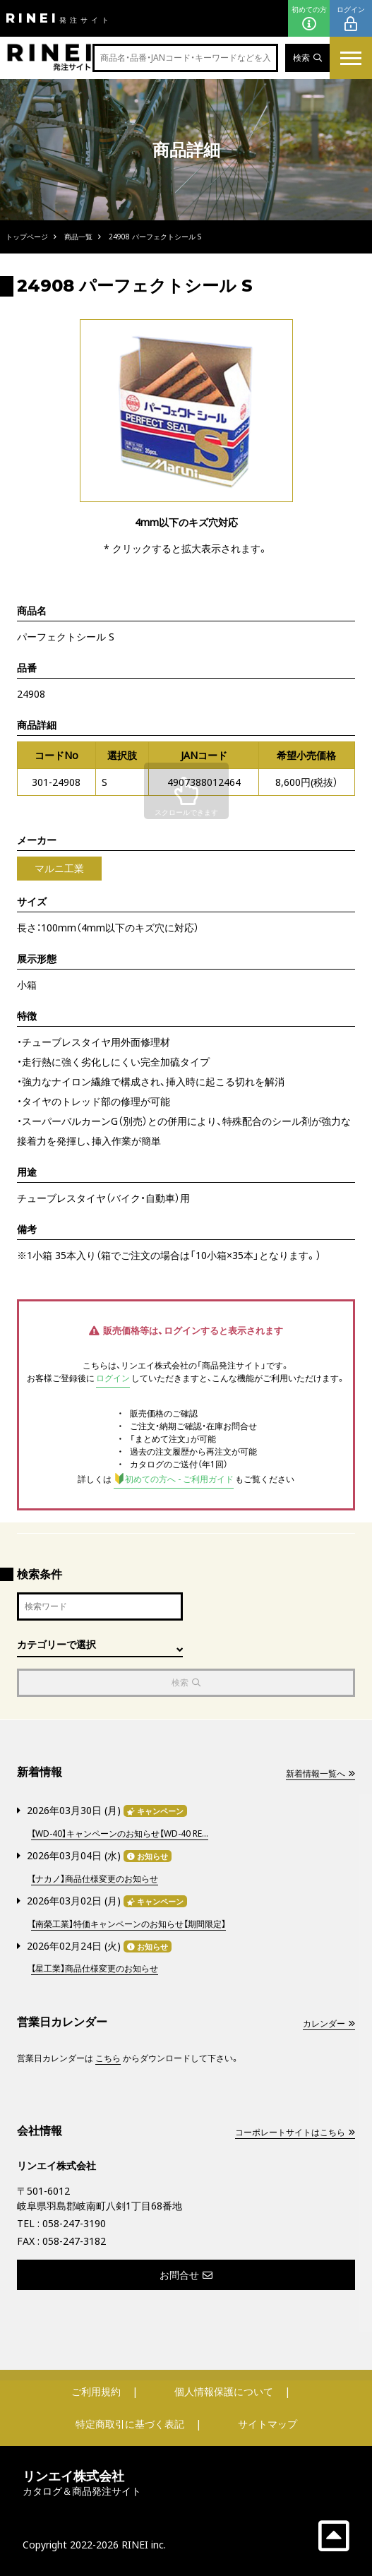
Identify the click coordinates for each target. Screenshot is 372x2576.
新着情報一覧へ (320, 1773)
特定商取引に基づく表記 (130, 2424)
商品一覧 (78, 237)
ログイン (351, 18)
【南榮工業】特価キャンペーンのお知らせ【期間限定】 (128, 1924)
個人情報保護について (223, 2391)
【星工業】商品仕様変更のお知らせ (94, 1968)
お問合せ (186, 2275)
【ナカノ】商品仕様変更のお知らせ (94, 1879)
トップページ (27, 237)
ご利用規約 (96, 2391)
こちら (108, 2058)
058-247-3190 (74, 2223)
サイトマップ (267, 2424)
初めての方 (309, 18)
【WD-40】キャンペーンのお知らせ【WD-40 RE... (119, 1833)
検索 (307, 58)
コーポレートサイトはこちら (295, 2132)
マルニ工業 (59, 868)
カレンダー (329, 2023)
